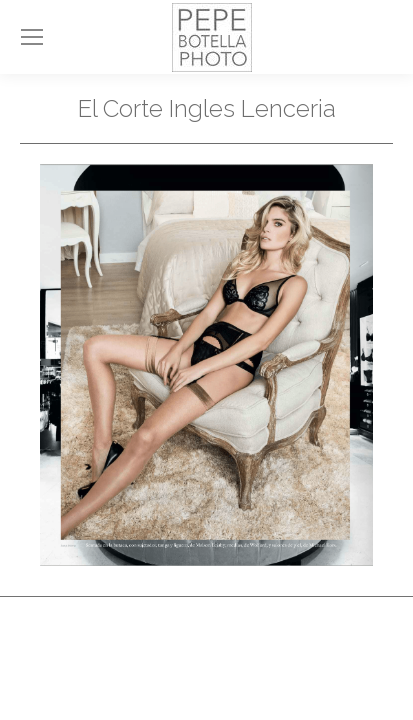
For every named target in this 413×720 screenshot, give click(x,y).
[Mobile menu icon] (32, 37)
